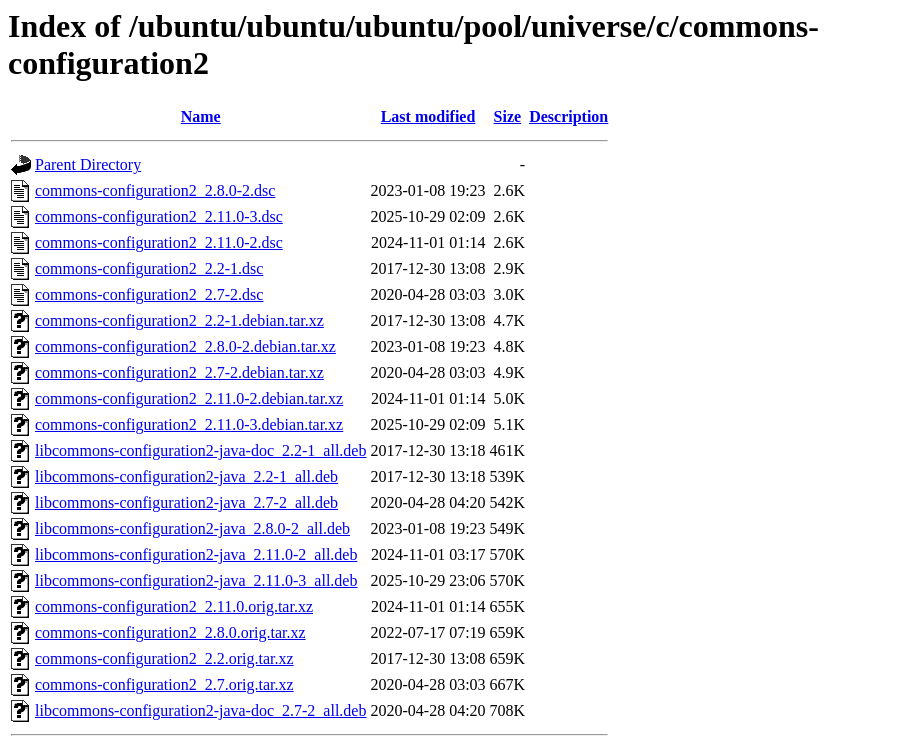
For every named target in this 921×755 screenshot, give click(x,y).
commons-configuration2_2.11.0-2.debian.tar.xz (189, 398)
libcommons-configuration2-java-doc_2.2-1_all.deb (200, 450)
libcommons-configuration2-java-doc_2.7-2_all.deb (200, 710)
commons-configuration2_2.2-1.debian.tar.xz (179, 320)
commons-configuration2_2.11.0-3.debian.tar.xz (189, 424)
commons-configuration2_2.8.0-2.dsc (155, 190)
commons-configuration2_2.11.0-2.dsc (159, 242)
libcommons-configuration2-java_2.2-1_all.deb (186, 476)
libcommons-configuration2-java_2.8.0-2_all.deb (192, 528)
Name (201, 116)
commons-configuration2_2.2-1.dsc (149, 268)
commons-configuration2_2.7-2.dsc (149, 294)
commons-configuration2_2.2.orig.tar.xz (164, 658)
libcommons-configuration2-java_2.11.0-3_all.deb (196, 580)
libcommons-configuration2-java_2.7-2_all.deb (186, 502)
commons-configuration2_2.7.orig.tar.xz (164, 684)
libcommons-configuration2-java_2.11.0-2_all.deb (196, 554)
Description (568, 116)
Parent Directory (88, 164)
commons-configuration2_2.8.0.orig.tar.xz (170, 632)
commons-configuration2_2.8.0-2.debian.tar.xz (185, 346)
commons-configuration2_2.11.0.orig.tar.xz (174, 606)
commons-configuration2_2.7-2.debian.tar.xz (179, 372)
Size (508, 116)
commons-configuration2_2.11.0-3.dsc (159, 216)
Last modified (428, 116)
